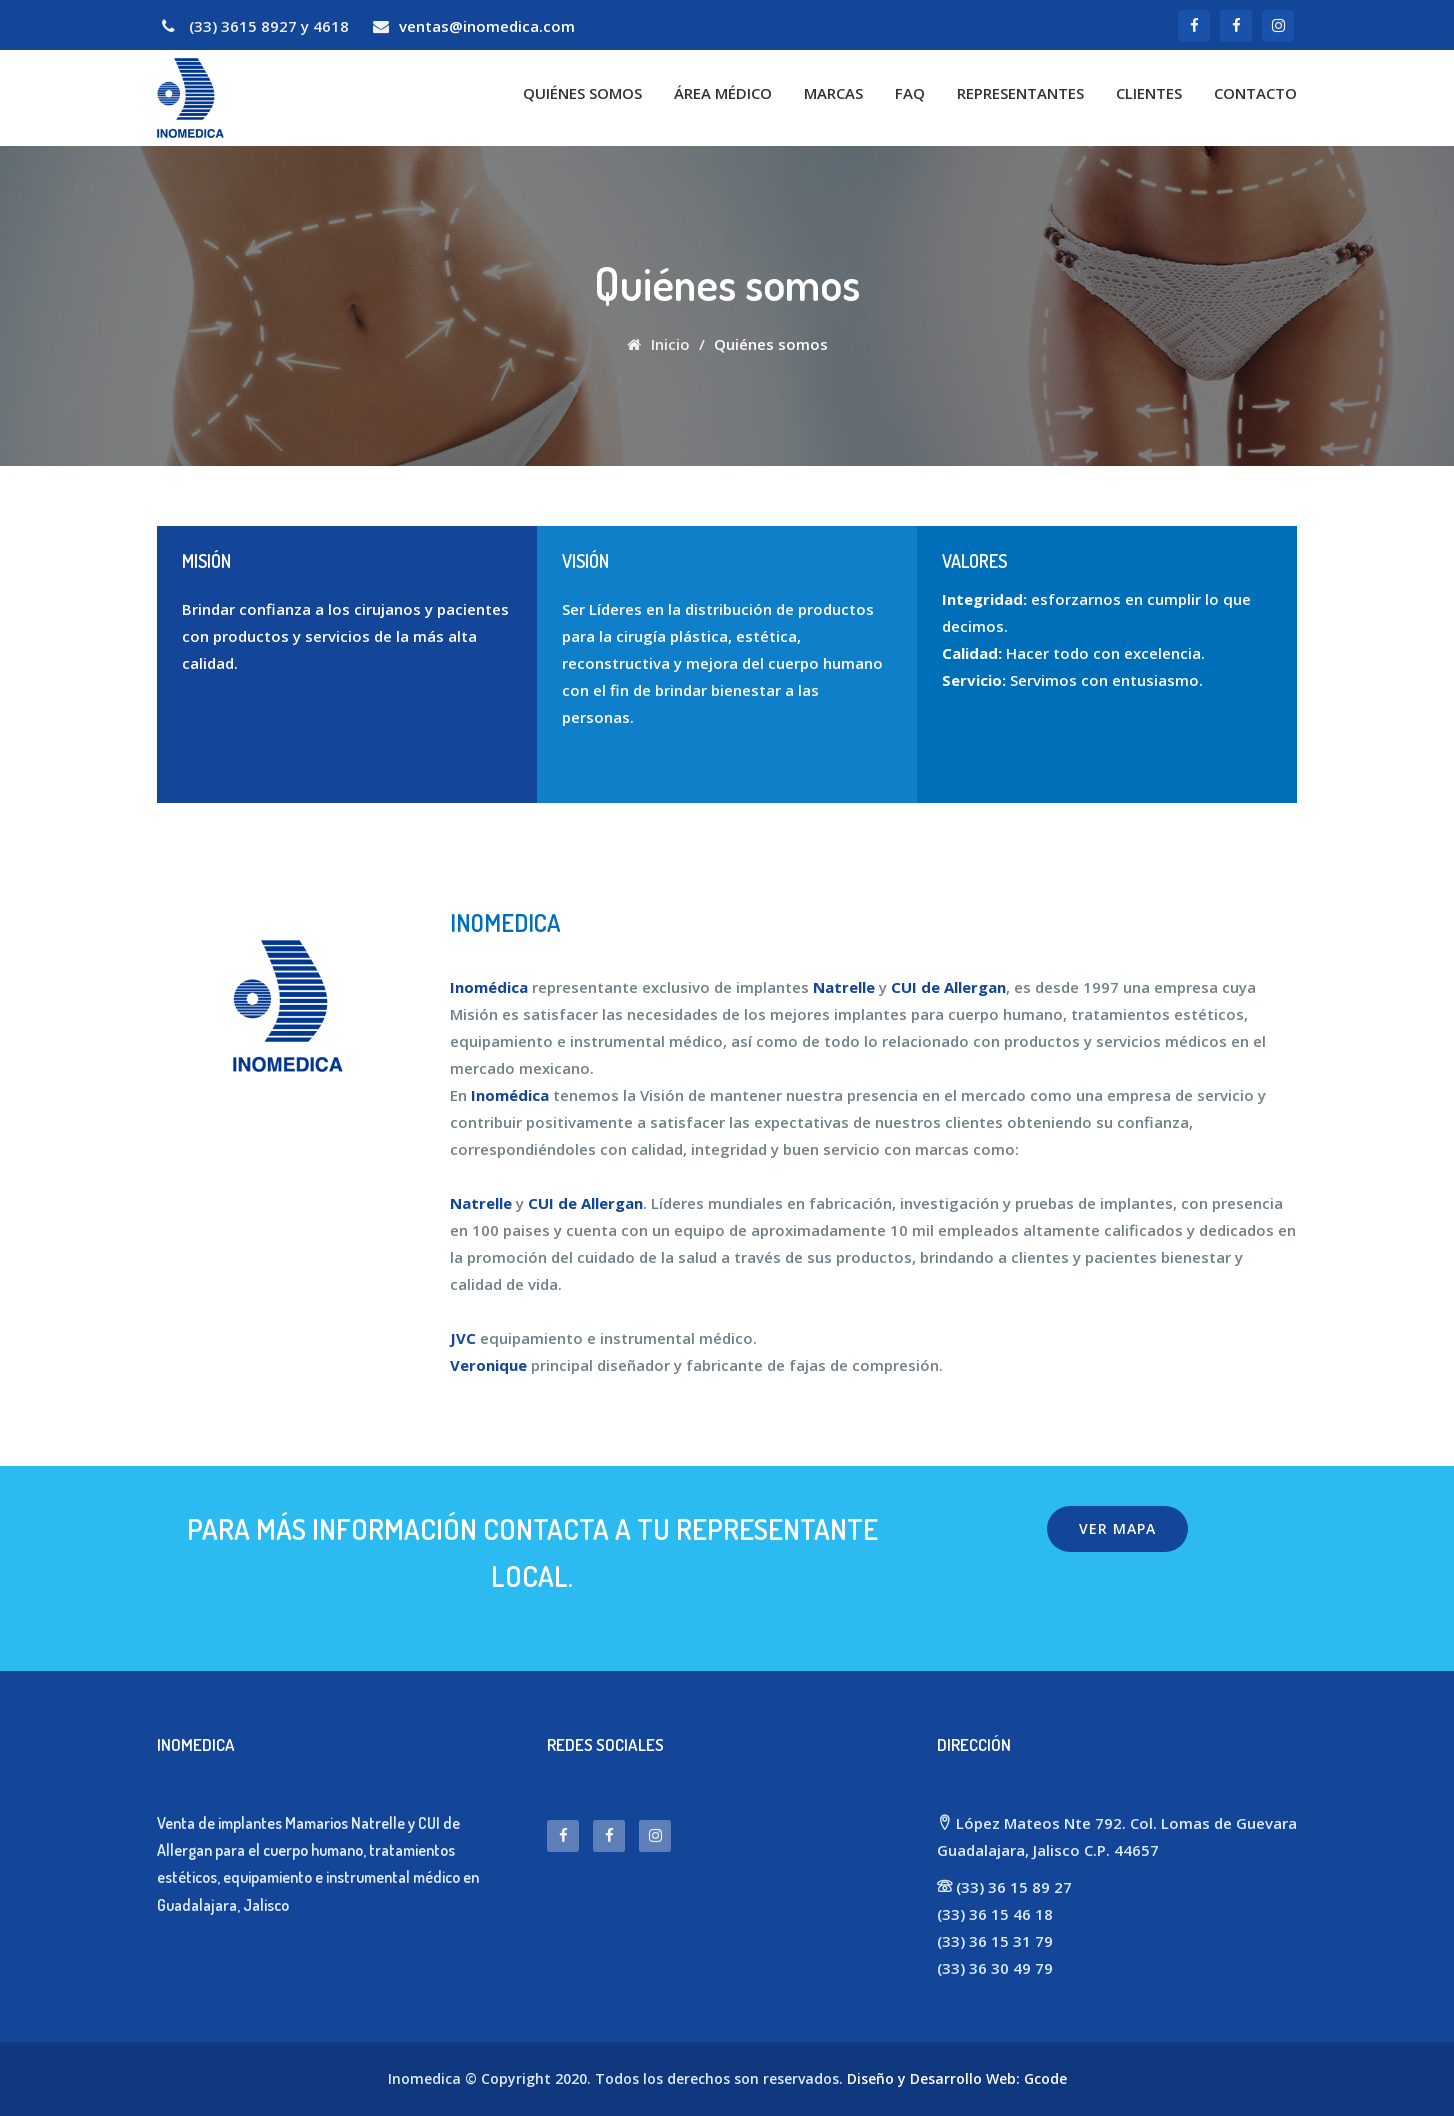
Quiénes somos (582, 93)
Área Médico (723, 93)
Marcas (833, 93)
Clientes (1149, 93)
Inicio (658, 344)
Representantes (1020, 93)
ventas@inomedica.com (487, 26)
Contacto (1255, 93)
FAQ (910, 93)
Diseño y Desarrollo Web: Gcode (957, 2078)
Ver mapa (1117, 1528)
